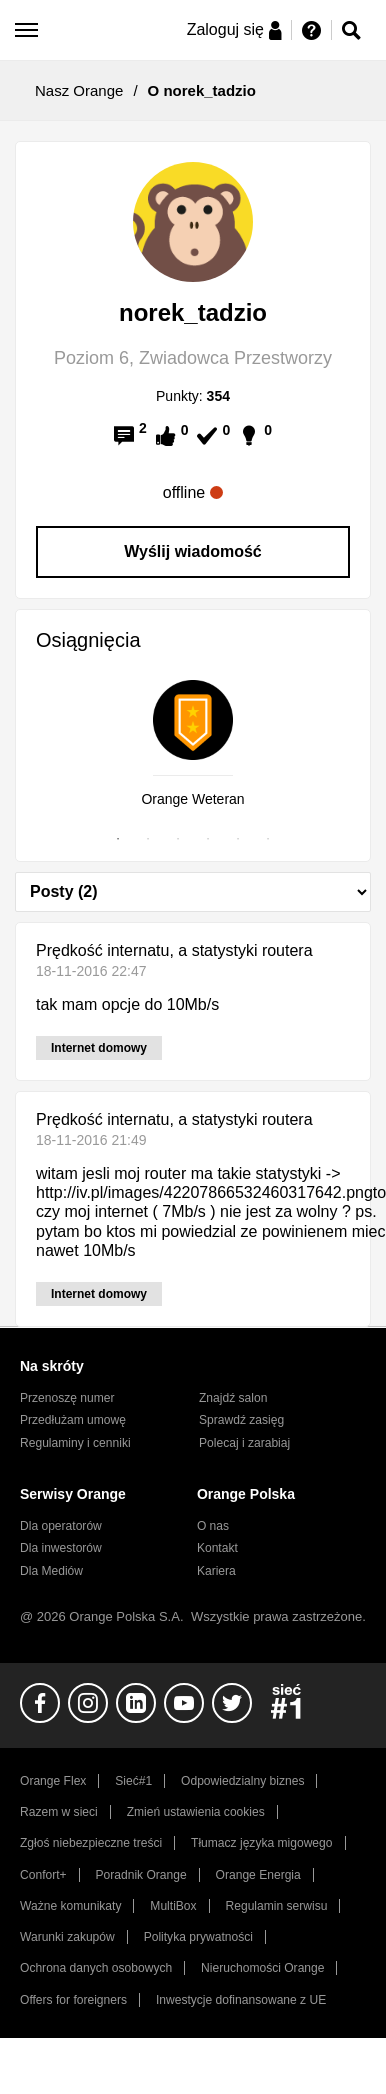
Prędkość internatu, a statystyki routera (174, 950)
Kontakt (217, 1548)
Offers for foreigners (73, 2000)
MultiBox (173, 1906)
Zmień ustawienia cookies (196, 1812)
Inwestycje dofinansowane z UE (241, 2000)
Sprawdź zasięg (241, 1420)
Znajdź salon (233, 1398)
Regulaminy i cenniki (75, 1443)
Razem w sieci (59, 1812)
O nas (213, 1526)
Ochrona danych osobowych (96, 1968)
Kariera (216, 1571)
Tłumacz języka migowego (261, 1843)
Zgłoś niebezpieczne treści (91, 1843)
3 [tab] (178, 839)
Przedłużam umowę (73, 1420)
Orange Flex (53, 1781)
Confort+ (43, 1875)
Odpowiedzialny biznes (242, 1781)
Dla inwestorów (61, 1548)
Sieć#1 (133, 1781)
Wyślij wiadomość (193, 551)
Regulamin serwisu (277, 1906)
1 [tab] (118, 839)
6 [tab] (268, 839)
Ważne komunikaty (70, 1906)
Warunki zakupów (67, 1937)
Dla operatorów (61, 1526)
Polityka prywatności (198, 1937)
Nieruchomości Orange (262, 1968)
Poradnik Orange (141, 1875)
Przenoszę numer (67, 1398)
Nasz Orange (79, 90)
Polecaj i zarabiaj (244, 1443)
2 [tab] (148, 839)
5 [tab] (238, 839)
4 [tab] (208, 839)
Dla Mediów (51, 1571)
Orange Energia (258, 1875)
